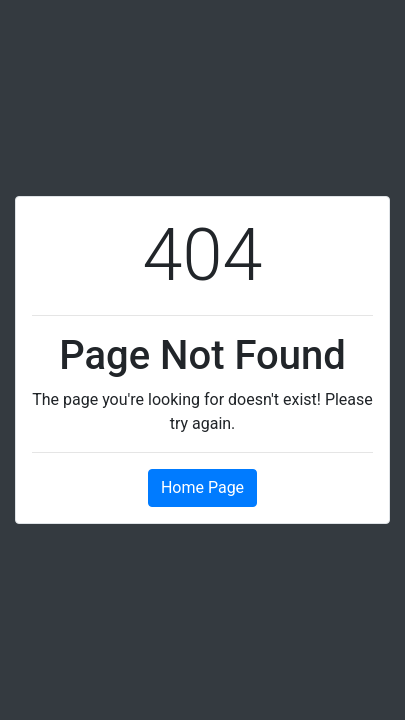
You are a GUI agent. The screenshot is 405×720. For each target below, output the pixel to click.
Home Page (202, 487)
